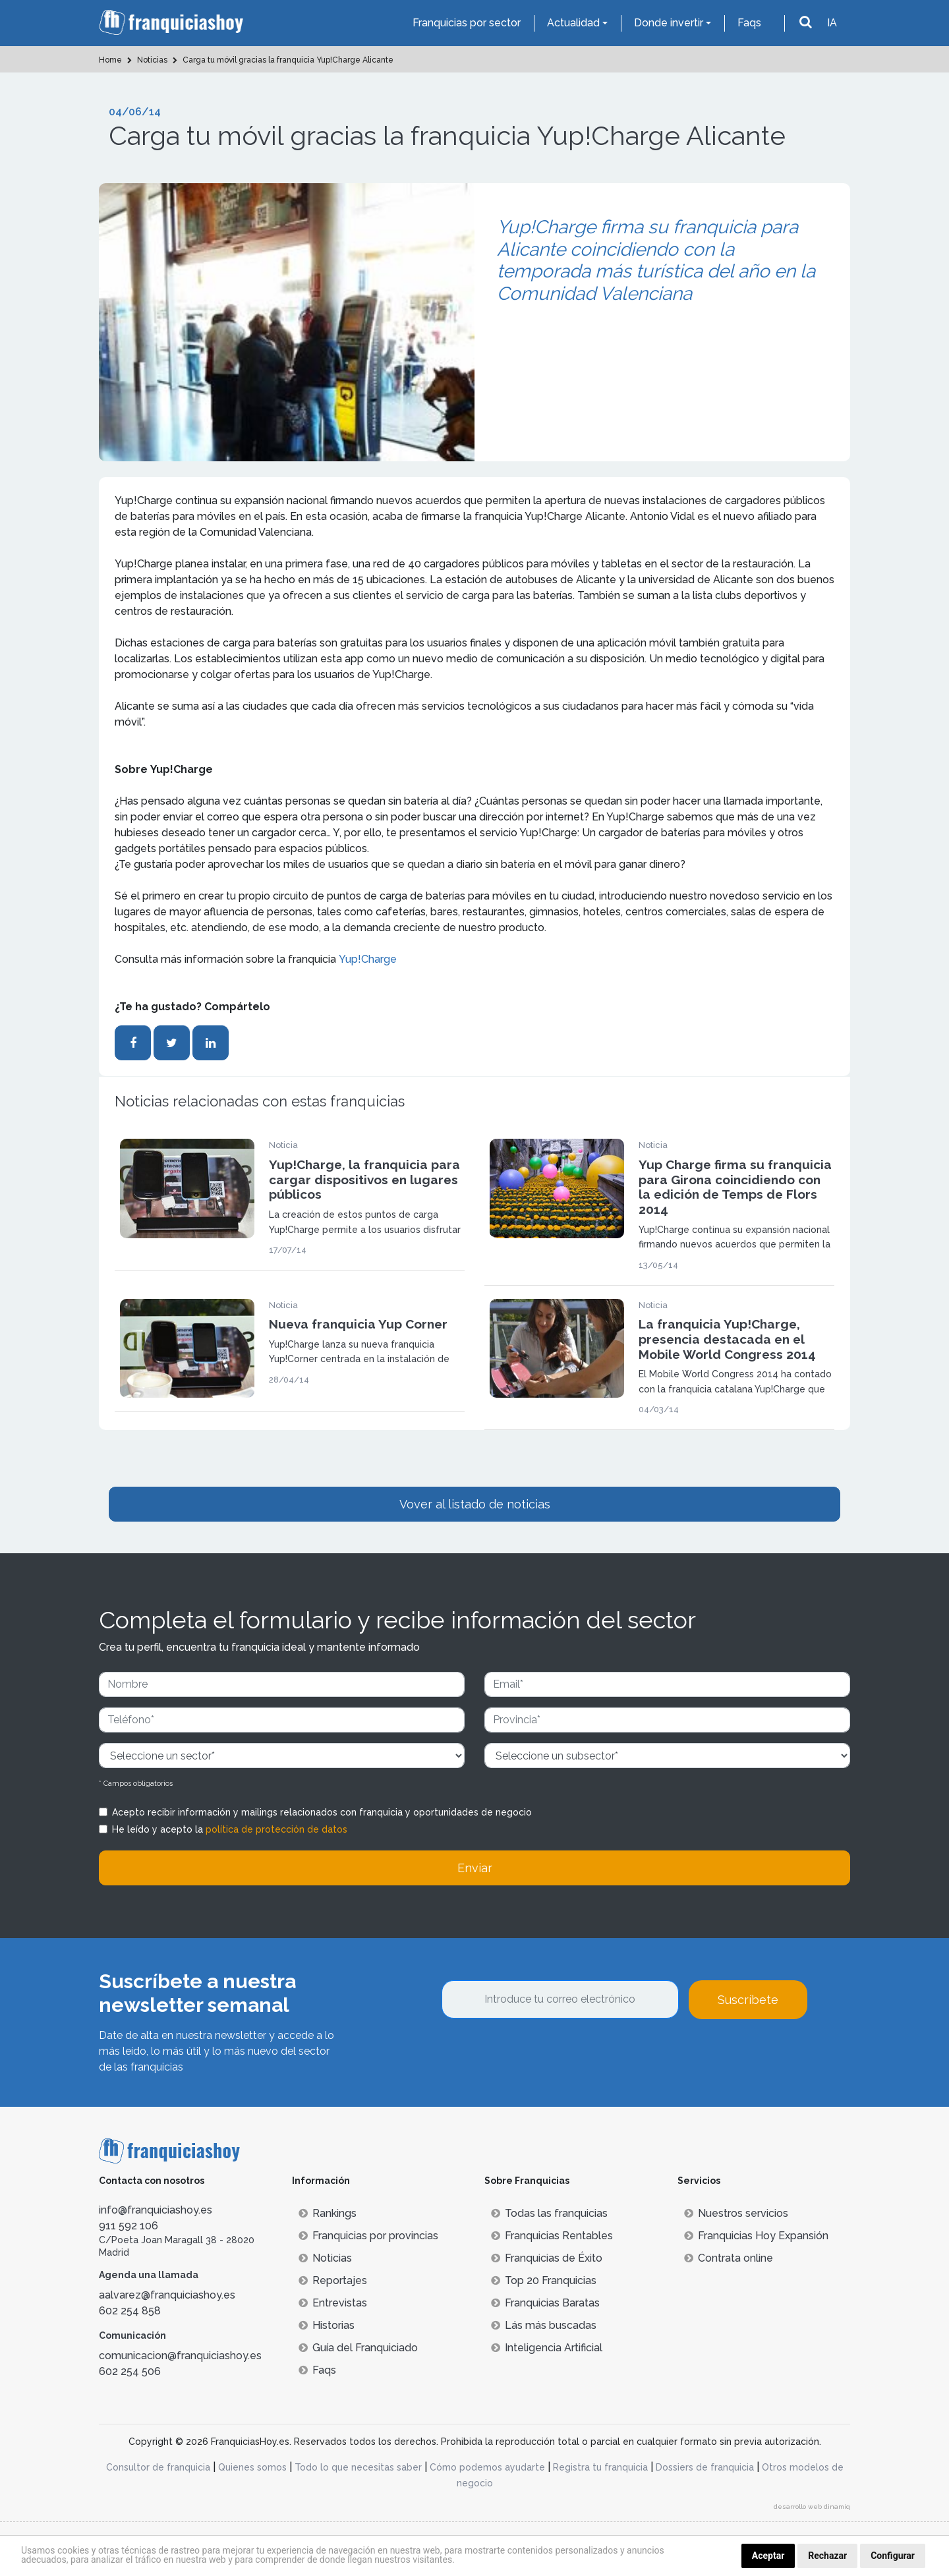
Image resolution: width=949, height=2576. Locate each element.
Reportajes (333, 2280)
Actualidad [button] (573, 22)
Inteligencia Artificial (546, 2347)
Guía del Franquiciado (358, 2347)
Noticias (325, 2258)
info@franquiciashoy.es (155, 2210)
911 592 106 (128, 2225)
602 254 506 (130, 2371)
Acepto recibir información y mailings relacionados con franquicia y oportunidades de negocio (322, 1812)
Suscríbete (748, 2000)
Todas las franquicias (549, 2213)
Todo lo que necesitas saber (358, 2467)
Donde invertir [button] (668, 22)
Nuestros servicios (736, 2213)
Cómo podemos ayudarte (487, 2467)
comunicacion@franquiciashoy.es (180, 2355)
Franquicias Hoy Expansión (756, 2235)
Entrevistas (333, 2303)
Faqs (749, 22)
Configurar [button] (893, 2555)
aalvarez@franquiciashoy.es (167, 2295)
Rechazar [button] (827, 2555)
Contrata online (728, 2258)
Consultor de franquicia (158, 2467)
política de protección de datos (276, 1829)
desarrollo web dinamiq (812, 2506)
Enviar (474, 1868)
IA (832, 22)
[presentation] (542, 2054)
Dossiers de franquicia (705, 2467)
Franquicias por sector (467, 22)
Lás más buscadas (543, 2325)
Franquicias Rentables (552, 2235)
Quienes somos (252, 2467)
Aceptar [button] (768, 2555)
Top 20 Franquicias (543, 2280)
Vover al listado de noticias (474, 1504)
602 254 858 (130, 2310)
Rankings (328, 2213)
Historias (327, 2325)
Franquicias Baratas (545, 2303)
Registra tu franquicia (600, 2467)
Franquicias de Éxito (546, 2258)
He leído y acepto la (229, 1829)
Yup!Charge (368, 959)
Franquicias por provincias (368, 2235)
